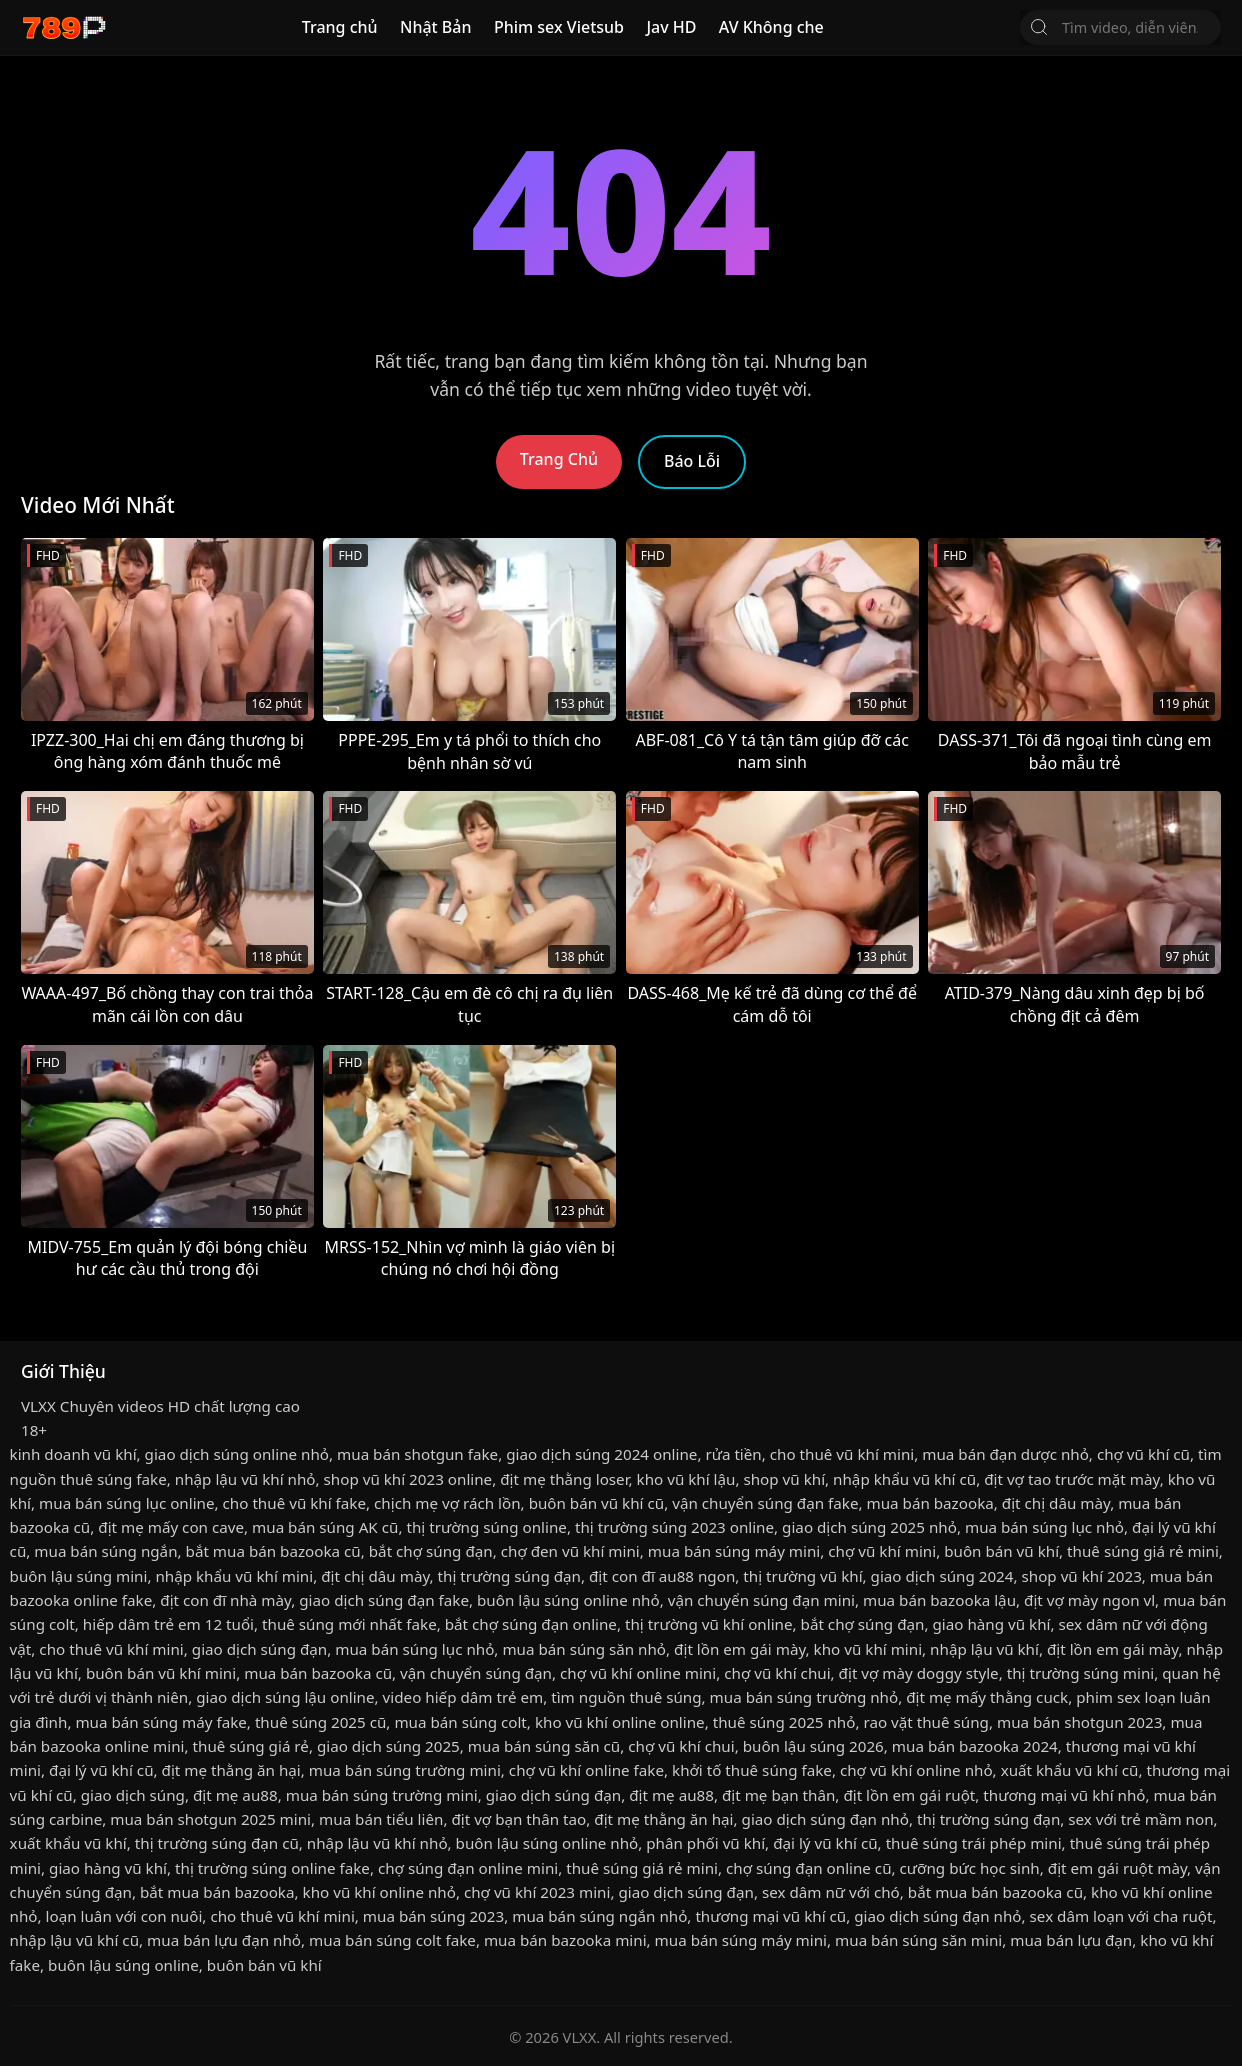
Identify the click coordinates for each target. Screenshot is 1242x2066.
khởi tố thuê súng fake (752, 1770)
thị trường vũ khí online (709, 1624)
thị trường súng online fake (272, 1868)
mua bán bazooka (930, 1503)
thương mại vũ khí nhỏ (1064, 1795)
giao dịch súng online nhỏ (237, 1454)
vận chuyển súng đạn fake (765, 1503)
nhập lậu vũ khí (984, 1649)
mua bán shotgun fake (417, 1454)
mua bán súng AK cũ (325, 1527)
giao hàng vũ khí (991, 1624)
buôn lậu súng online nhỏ (568, 1600)
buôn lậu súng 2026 (813, 1746)
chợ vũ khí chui (777, 1673)
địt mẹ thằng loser (564, 1479)
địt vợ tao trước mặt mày (1071, 1479)
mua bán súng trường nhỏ (804, 1697)
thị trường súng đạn (509, 1576)
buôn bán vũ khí (1001, 1551)
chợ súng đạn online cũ (809, 1868)
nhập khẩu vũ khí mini (234, 1576)
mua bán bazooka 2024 (975, 1746)
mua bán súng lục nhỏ (1044, 1527)
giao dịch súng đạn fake (384, 1600)
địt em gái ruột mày (1117, 1868)
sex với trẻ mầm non (1140, 1819)
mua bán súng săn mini (918, 1940)
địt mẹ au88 (235, 1795)
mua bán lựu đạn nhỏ (224, 1940)
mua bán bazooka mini (565, 1940)
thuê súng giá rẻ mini (1143, 1551)
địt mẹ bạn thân (778, 1795)
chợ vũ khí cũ (1143, 1454)
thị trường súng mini (1081, 1673)
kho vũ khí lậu (686, 1479)
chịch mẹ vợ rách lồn (447, 1503)
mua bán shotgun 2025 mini (210, 1819)
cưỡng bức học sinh (970, 1868)
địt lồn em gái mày (739, 1649)
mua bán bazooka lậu (939, 1600)
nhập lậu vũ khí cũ (74, 1940)
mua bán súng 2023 (433, 1916)
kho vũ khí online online (620, 1722)
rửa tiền (733, 1454)
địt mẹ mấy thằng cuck (987, 1697)
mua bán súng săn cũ (544, 1746)
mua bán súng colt (460, 1722)
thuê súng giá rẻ (251, 1746)
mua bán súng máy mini (734, 1551)
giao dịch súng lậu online (285, 1697)
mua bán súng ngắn (105, 1551)
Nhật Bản (436, 27)
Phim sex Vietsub (559, 27)
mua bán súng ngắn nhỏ (599, 1916)
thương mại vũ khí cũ (770, 1916)
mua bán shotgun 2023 (1079, 1722)
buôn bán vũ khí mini (161, 1673)
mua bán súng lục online (127, 1503)
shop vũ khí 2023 (1082, 1576)
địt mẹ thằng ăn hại (231, 1770)
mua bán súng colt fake (392, 1940)
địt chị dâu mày (1056, 1503)
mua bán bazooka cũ (318, 1673)
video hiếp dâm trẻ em (463, 1697)
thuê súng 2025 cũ (320, 1722)
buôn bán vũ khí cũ (597, 1503)
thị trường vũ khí (802, 1576)
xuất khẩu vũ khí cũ (1070, 1770)
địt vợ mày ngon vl (1089, 1600)
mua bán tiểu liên (381, 1819)
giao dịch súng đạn (259, 1649)
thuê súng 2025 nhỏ (784, 1722)
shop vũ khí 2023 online (408, 1479)
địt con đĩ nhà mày (225, 1600)
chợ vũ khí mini (882, 1551)
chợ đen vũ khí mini (570, 1551)
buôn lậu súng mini (79, 1576)
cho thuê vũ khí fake (294, 1503)
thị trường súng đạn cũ (217, 1843)
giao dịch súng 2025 (388, 1746)
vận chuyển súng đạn (476, 1673)
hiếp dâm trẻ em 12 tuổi (168, 1624)
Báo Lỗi (692, 461)
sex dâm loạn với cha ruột (1121, 1916)
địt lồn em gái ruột (909, 1795)
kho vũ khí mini (868, 1649)
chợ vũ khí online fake (586, 1770)
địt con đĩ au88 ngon (662, 1576)
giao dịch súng (133, 1795)
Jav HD (671, 27)
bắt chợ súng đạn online (531, 1624)
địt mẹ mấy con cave (171, 1527)
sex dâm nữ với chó (831, 1892)
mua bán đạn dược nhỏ (1005, 1454)
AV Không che (771, 27)
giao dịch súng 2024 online (601, 1454)
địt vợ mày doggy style (919, 1673)
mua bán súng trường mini (405, 1770)
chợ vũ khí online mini (638, 1673)
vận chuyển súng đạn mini (761, 1600)
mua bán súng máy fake (160, 1722)
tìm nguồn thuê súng (626, 1697)
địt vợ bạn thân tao (518, 1819)
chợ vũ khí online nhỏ (916, 1770)
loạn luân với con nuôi (124, 1916)
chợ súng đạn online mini (468, 1868)
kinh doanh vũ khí (73, 1454)
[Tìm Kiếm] (1039, 27)
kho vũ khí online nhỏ (379, 1892)
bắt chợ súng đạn (431, 1551)
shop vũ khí (784, 1479)
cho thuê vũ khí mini (842, 1454)
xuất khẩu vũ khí (68, 1843)
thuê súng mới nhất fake (349, 1624)
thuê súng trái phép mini (974, 1843)
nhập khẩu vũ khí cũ (904, 1479)
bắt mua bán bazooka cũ (273, 1551)
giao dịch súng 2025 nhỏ (869, 1527)
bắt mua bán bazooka (217, 1892)
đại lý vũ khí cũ (101, 1770)
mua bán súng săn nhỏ (584, 1649)
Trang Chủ (559, 459)
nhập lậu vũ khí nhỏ (245, 1479)
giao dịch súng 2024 (942, 1576)
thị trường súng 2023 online (674, 1527)
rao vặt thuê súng (925, 1722)
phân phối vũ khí (705, 1843)
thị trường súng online (486, 1527)
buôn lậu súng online (123, 1965)
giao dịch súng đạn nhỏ (825, 1819)
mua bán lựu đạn (1071, 1940)
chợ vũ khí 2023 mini (537, 1892)
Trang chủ (340, 27)
